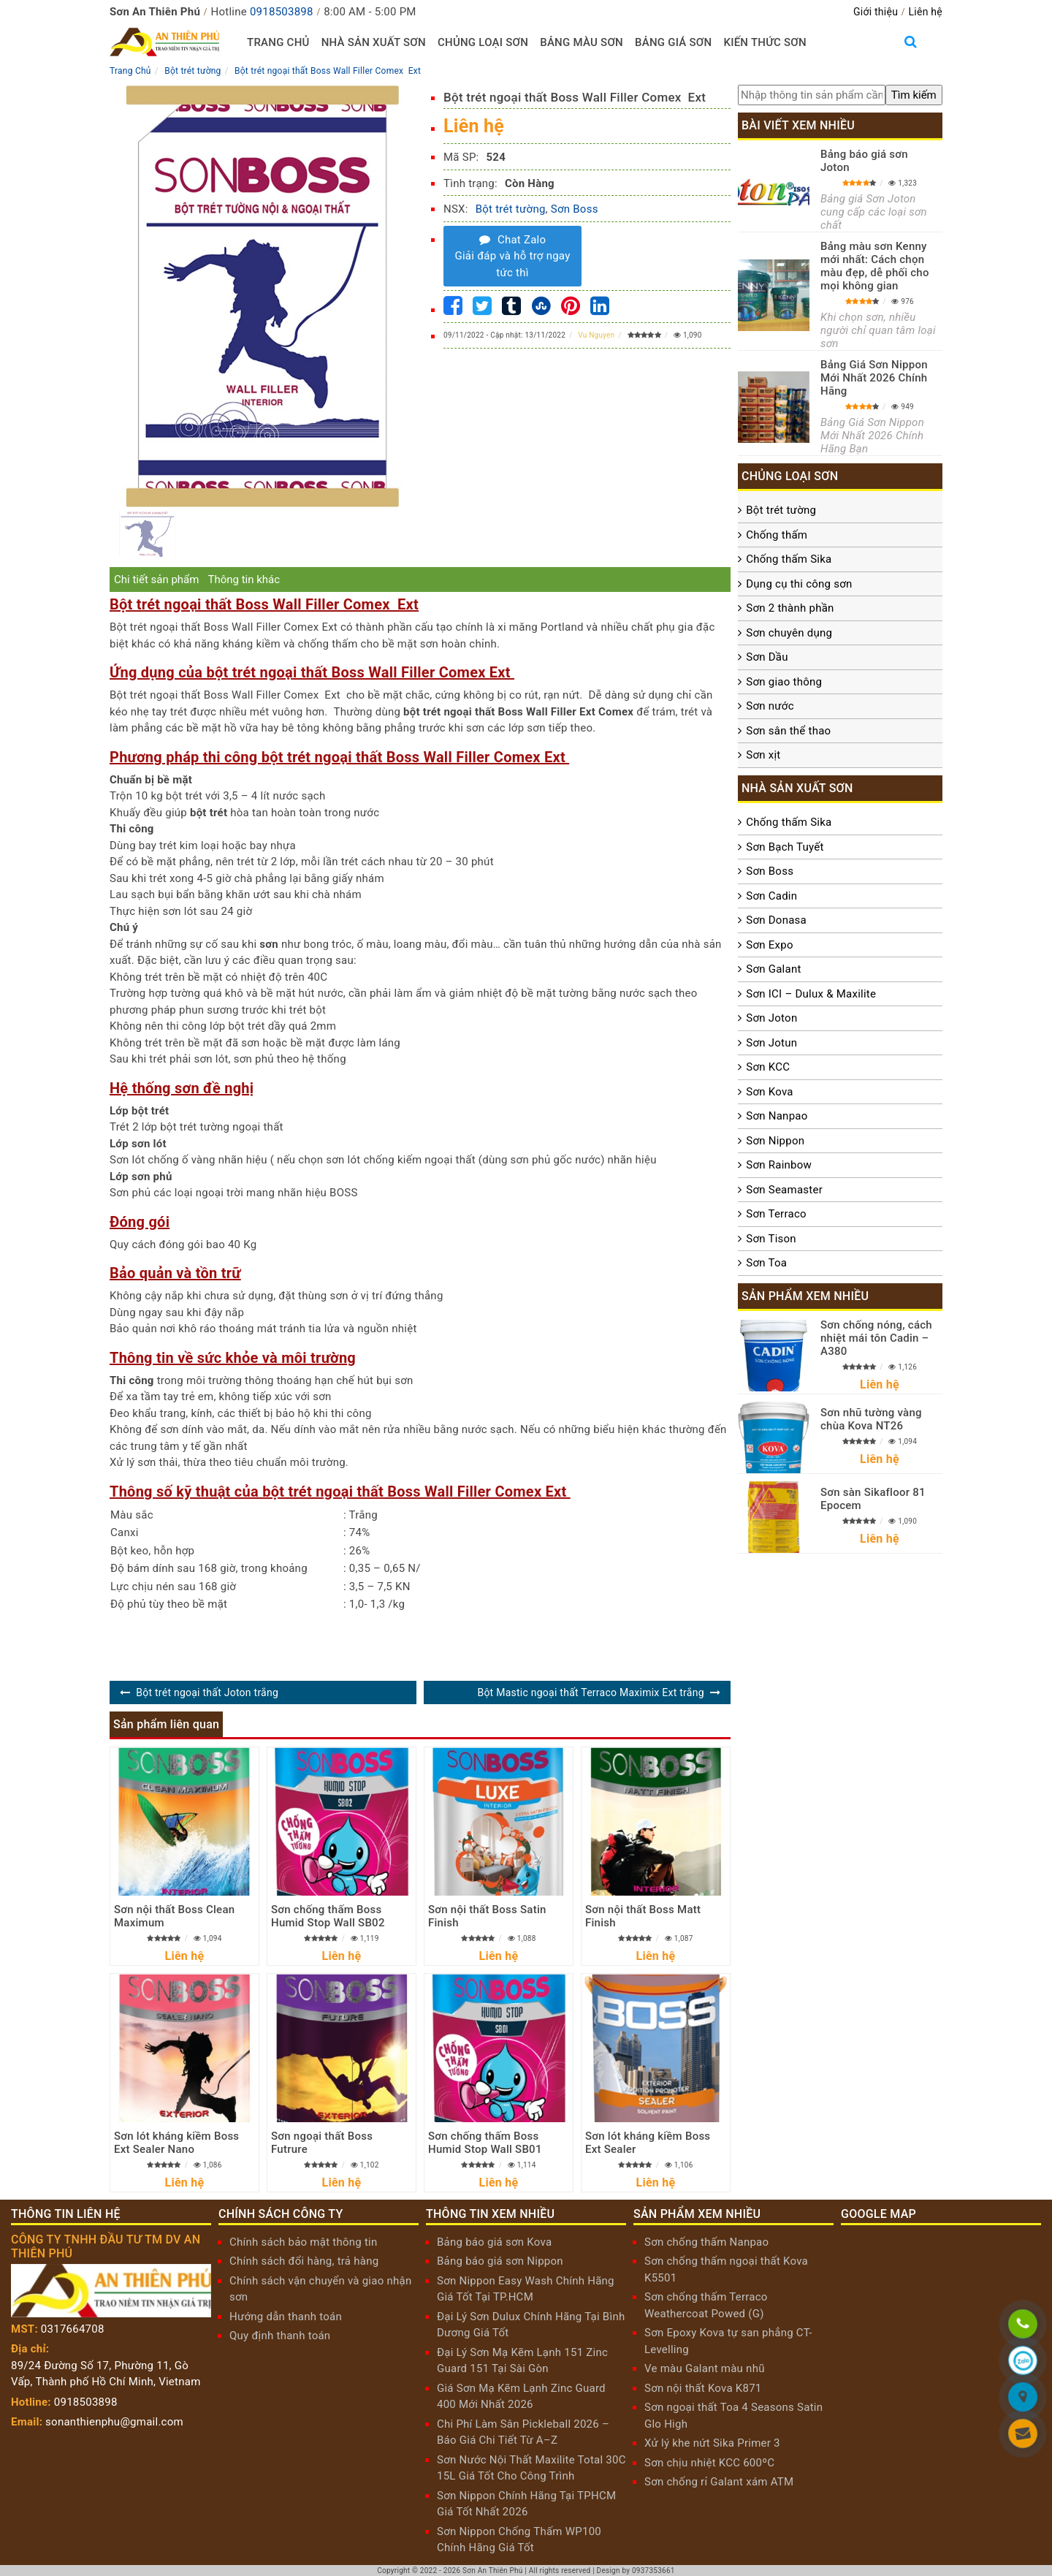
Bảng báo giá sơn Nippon (500, 2261)
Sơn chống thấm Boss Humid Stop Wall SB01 (485, 2142)
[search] (913, 95)
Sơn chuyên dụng (789, 632)
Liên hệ (925, 12)
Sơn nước (769, 706)
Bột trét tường (511, 209)
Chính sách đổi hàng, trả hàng (303, 2261)
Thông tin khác (243, 579)
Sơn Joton (771, 1018)
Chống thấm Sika (788, 559)
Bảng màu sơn (581, 42)
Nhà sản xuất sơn (373, 42)
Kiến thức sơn (765, 42)
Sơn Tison (771, 1238)
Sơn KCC (768, 1067)
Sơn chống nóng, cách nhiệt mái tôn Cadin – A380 (876, 1338)
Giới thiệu (875, 12)
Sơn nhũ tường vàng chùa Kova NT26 (871, 1419)
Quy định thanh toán (279, 2335)
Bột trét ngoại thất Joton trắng (207, 1692)
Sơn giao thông (784, 681)
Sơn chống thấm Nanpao (706, 2242)
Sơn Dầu (767, 657)
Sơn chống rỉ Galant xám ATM (718, 2481)
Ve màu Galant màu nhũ (704, 2368)
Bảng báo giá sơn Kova (494, 2242)
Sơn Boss (574, 209)
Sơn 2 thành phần (790, 608)
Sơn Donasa (776, 920)
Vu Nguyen (596, 335)
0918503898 (281, 11)
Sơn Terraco (776, 1213)
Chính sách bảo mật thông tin (303, 2242)
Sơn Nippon (775, 1140)
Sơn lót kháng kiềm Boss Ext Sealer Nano (176, 2142)
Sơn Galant (773, 969)
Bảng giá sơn (673, 42)
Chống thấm (776, 535)
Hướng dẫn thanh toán (285, 2316)
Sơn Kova (769, 1091)
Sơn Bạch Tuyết (784, 847)
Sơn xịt (763, 754)
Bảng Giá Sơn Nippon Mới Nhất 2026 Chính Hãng (874, 378)
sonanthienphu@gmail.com (114, 2421)
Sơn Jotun (771, 1042)
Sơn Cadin (771, 896)
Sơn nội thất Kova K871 (703, 2388)
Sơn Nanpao (776, 1115)
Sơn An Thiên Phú (492, 2570)
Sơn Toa (766, 1262)
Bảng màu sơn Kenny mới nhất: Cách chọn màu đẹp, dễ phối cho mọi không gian (874, 266)
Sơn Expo (769, 944)
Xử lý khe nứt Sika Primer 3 (712, 2443)
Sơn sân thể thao (788, 730)
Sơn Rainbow (779, 1164)
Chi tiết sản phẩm (156, 579)
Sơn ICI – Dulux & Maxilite (811, 993)
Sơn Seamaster (784, 1189)
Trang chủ (278, 42)
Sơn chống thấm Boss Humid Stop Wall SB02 (328, 1916)
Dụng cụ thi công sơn (799, 583)
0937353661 (653, 2570)
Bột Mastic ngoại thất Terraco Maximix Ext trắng (590, 1692)
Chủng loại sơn (483, 42)
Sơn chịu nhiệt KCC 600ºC (709, 2462)
